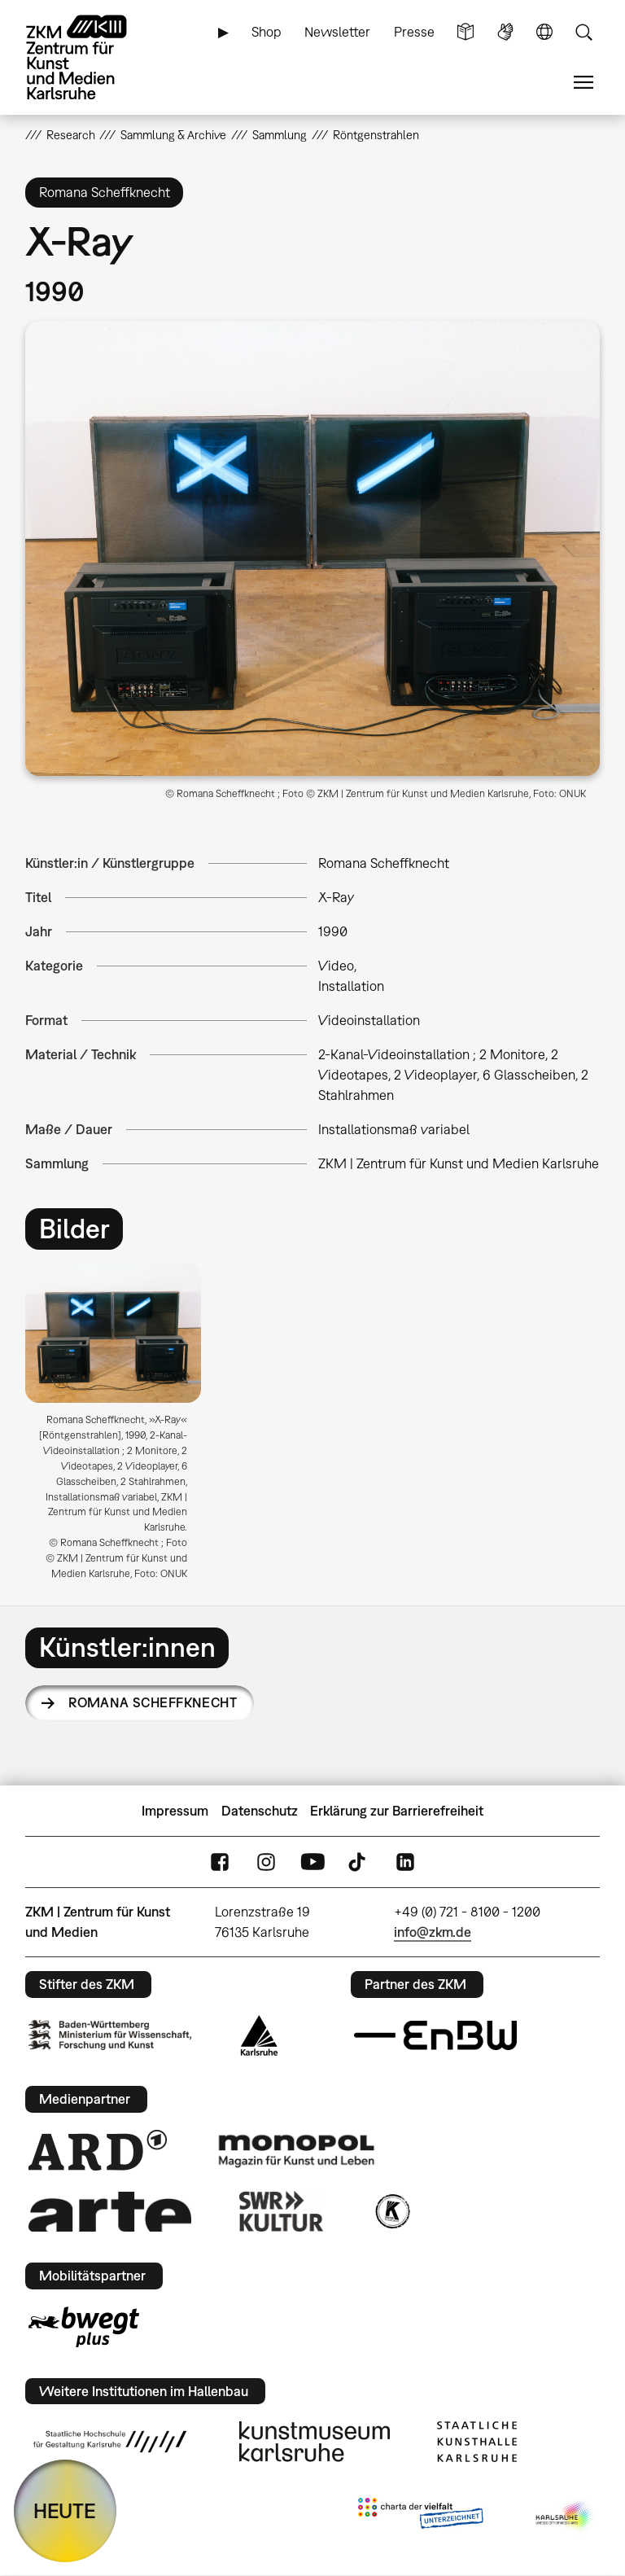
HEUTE (64, 2510)
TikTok (359, 1862)
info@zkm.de (432, 1932)
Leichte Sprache (465, 32)
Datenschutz (259, 1811)
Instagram (266, 1862)
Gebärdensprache (505, 32)
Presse (414, 32)
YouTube (312, 1862)
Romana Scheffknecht (152, 1702)
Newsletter (337, 32)
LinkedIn (405, 1862)
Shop (266, 32)
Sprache (544, 32)
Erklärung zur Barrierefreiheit (396, 1811)
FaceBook (219, 1862)
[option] (120, 1427)
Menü (583, 82)
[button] (313, 548)
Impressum (175, 1811)
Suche (583, 32)
